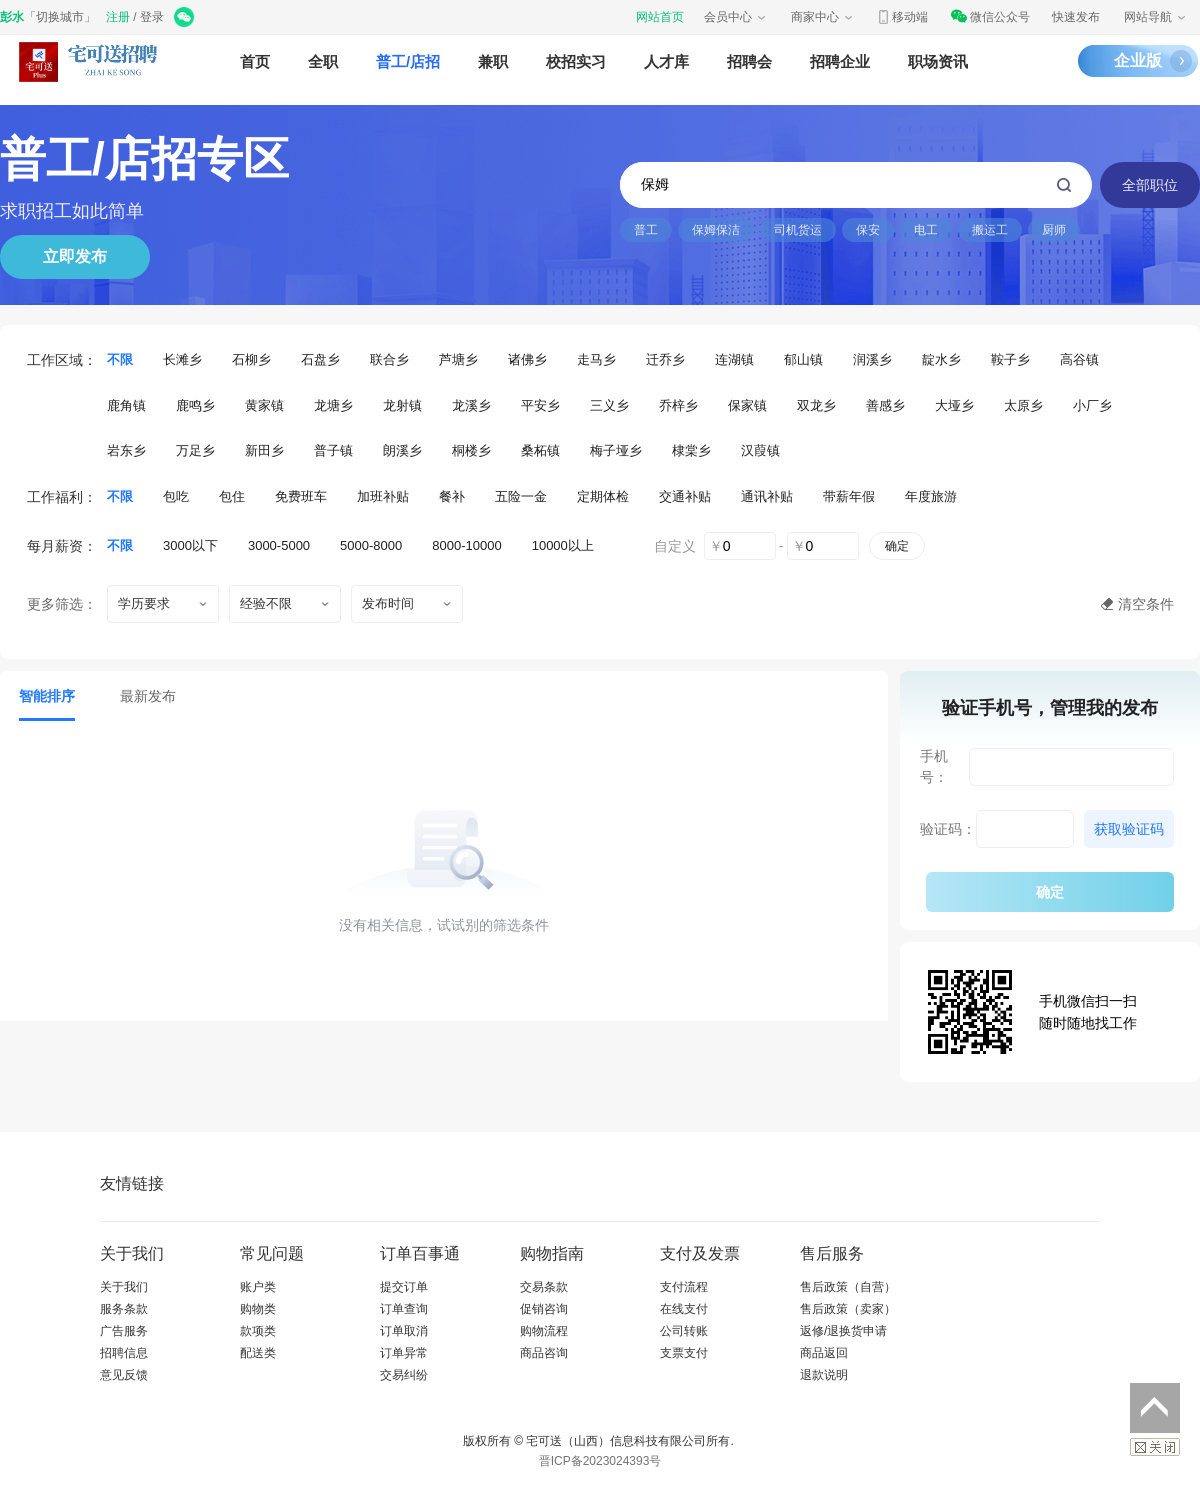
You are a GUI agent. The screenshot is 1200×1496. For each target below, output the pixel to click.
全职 (323, 61)
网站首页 (660, 17)
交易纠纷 (404, 1375)
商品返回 (824, 1353)
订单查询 (404, 1309)
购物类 (258, 1309)
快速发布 (1076, 17)
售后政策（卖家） (848, 1309)
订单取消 (404, 1331)
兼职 (493, 61)
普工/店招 (408, 61)
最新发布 (148, 696)
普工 (646, 230)
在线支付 (684, 1309)
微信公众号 (990, 17)
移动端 (902, 17)
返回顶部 (1155, 1408)
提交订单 (404, 1287)
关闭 (1155, 1447)
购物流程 (544, 1331)
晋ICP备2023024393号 (600, 1461)
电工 (926, 230)
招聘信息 (124, 1353)
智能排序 (47, 696)
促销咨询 (544, 1309)
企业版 (1138, 60)
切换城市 (60, 17)
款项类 (258, 1331)
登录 (152, 17)
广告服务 (124, 1331)
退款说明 (824, 1375)
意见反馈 (124, 1375)
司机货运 (798, 230)
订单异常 (404, 1353)
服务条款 (124, 1309)
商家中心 (823, 17)
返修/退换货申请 (843, 1331)
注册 (118, 17)
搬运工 (990, 230)
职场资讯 (938, 61)
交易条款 (544, 1287)
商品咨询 (544, 1353)
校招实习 (576, 61)
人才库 (666, 61)
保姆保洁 (716, 230)
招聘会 (749, 61)
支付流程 (684, 1287)
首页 (255, 61)
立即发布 (75, 256)
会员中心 (736, 17)
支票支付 (684, 1353)
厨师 (1054, 230)
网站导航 (1156, 17)
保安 (868, 230)
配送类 (258, 1353)
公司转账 (684, 1331)
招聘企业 (840, 61)
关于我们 (124, 1287)
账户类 (258, 1287)
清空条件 (1146, 604)
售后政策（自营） (848, 1287)
